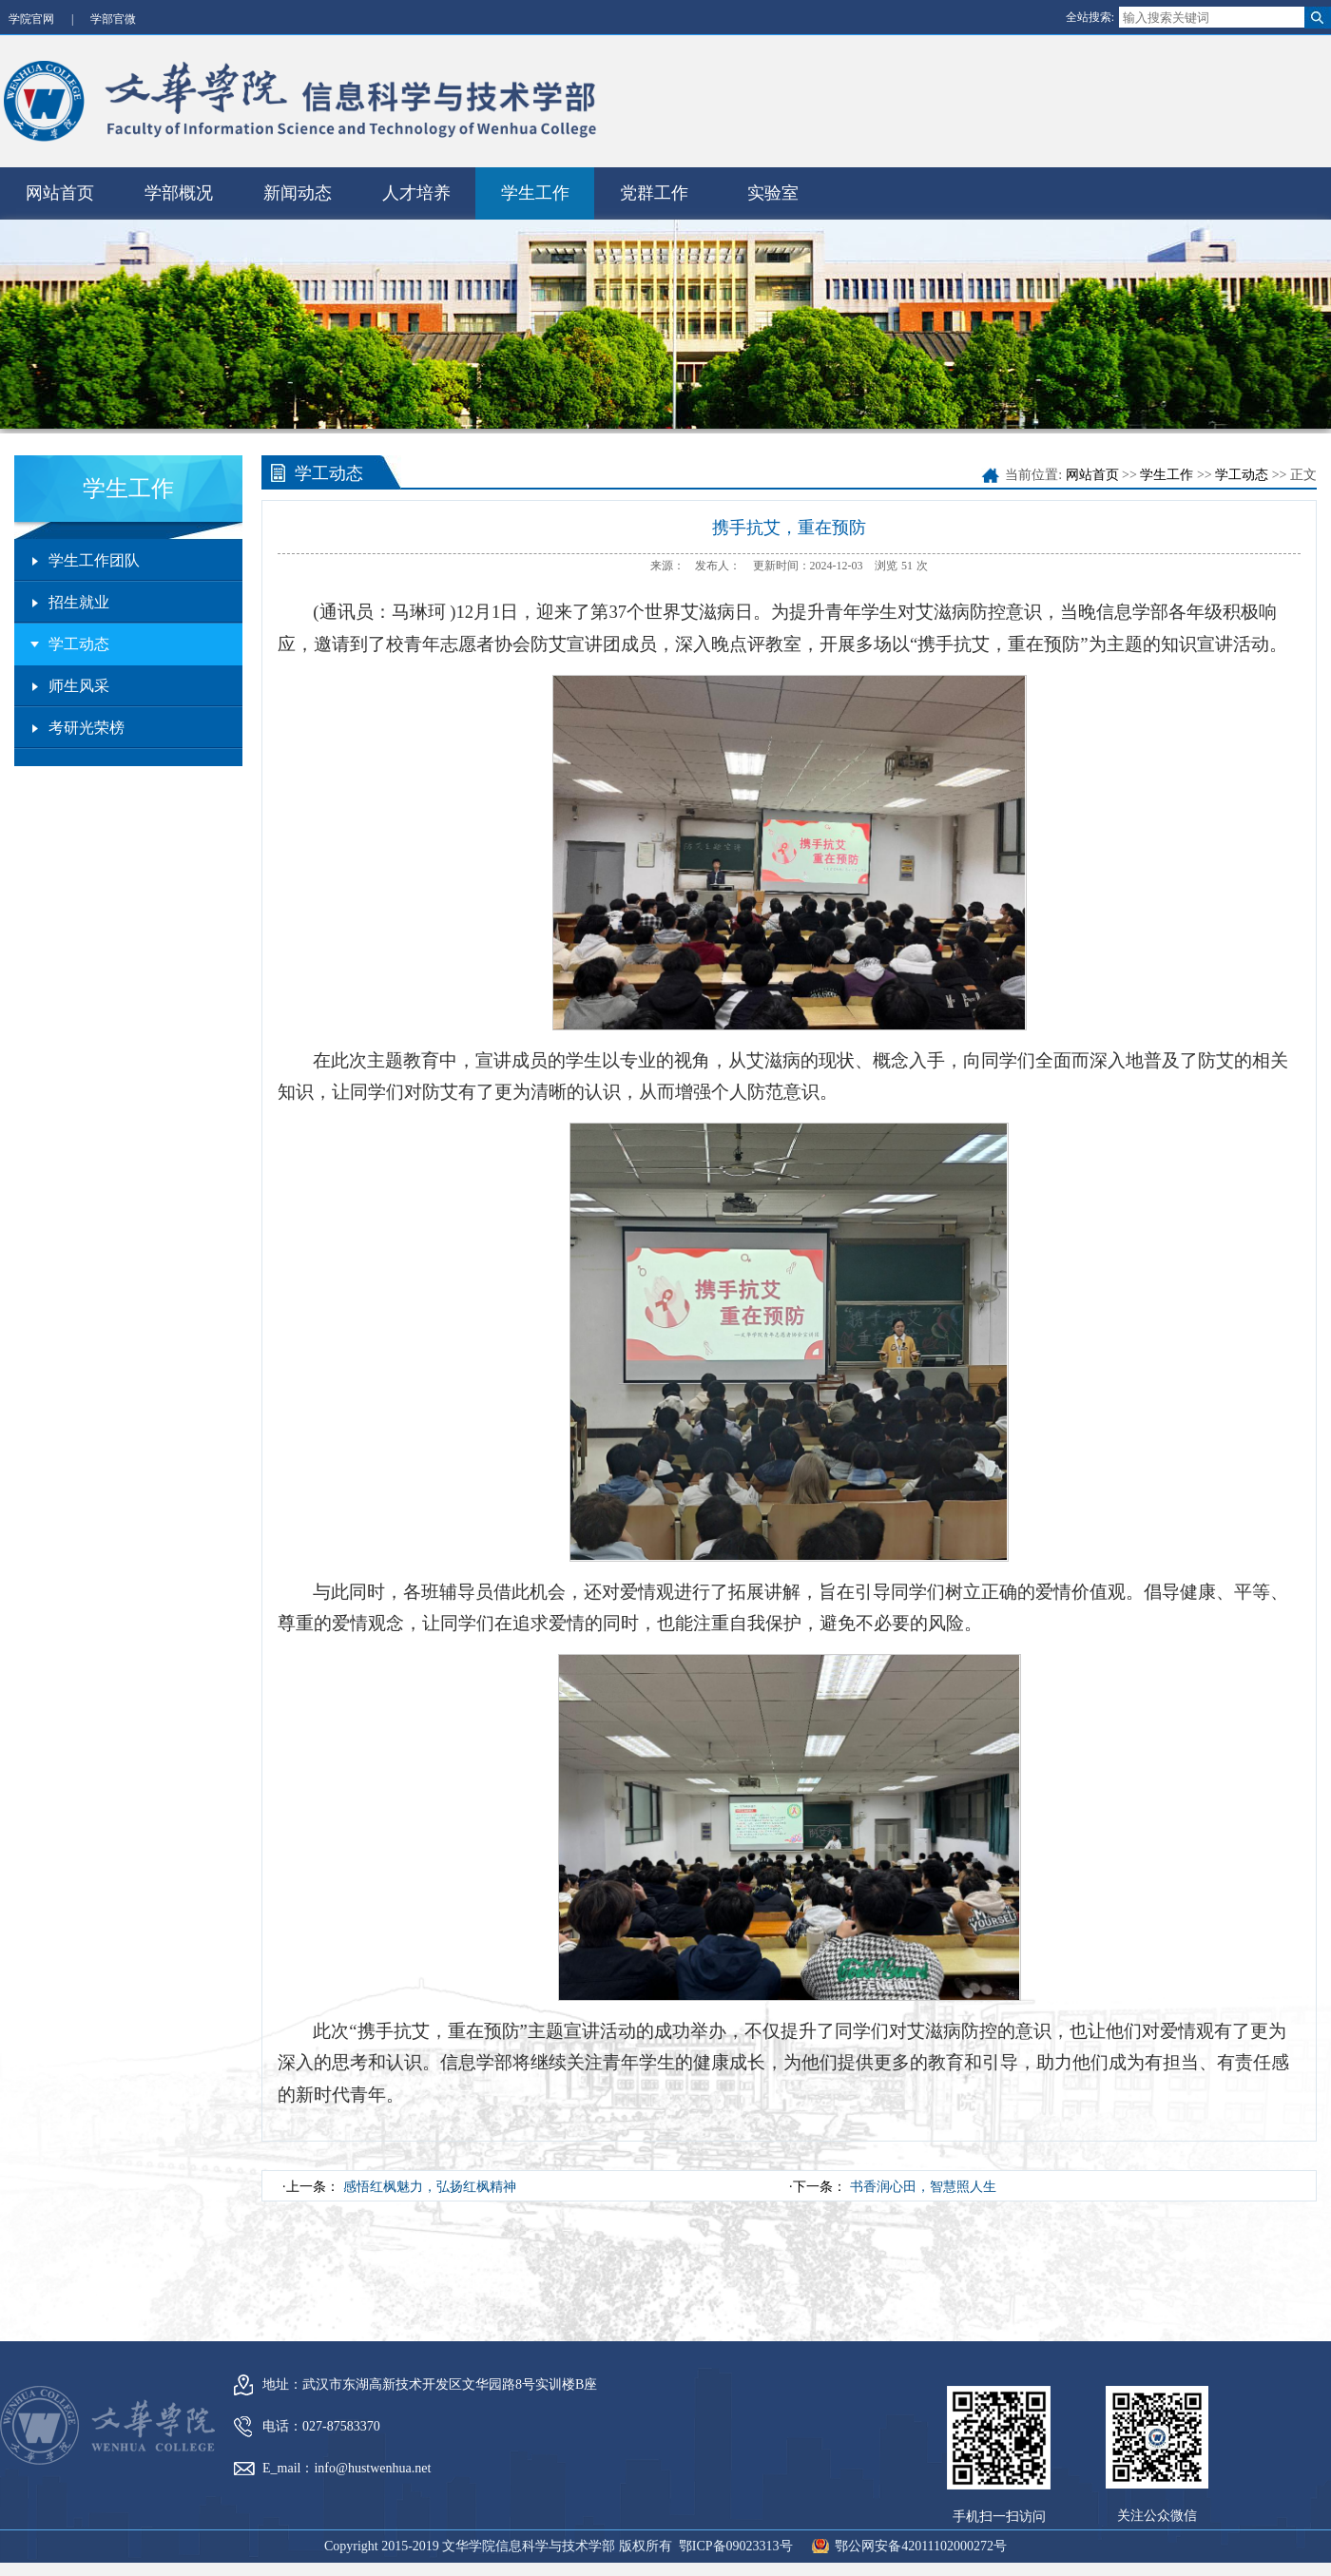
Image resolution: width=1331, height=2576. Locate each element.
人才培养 (416, 187)
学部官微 (113, 19)
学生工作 (535, 187)
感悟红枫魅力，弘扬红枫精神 (429, 2180)
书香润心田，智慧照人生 (923, 2180)
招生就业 (78, 596)
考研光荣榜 (86, 722)
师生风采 (78, 680)
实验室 (773, 187)
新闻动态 (297, 187)
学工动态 (78, 638)
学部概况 (179, 187)
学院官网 (31, 19)
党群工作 (654, 187)
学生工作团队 (94, 555)
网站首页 (60, 187)
